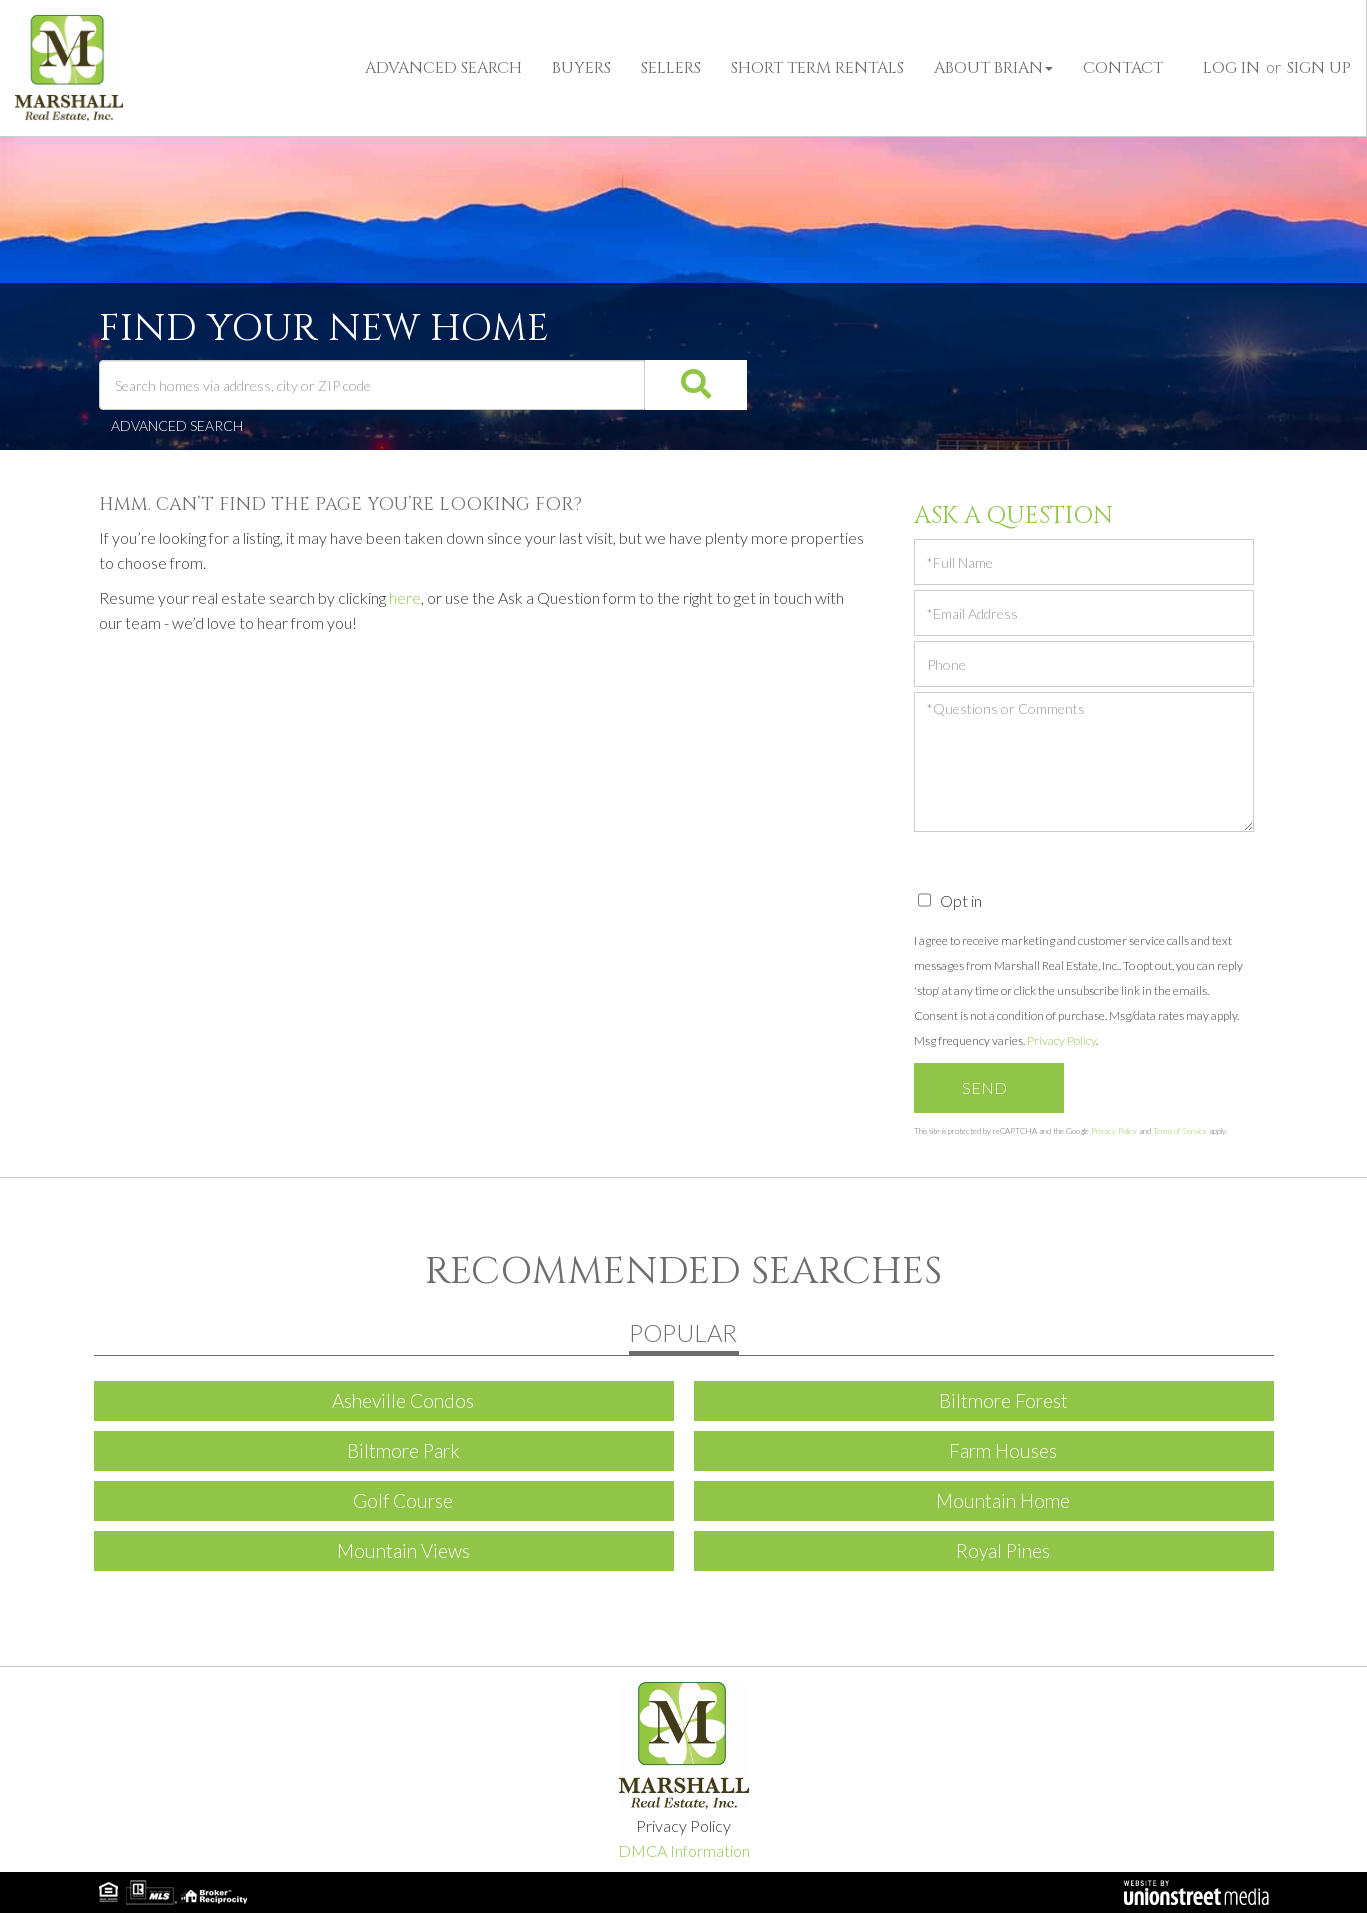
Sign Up (1319, 68)
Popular (683, 1332)
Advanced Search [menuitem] (443, 68)
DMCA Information (684, 1850)
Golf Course (403, 1500)
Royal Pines (1003, 1550)
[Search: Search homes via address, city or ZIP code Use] (372, 385)
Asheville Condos (403, 1400)
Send (984, 1087)
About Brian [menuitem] (993, 68)
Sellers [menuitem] (671, 68)
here (405, 597)
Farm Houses (1003, 1450)
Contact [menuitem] (1123, 68)
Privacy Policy (1061, 1040)
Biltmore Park (403, 1450)
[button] (675, 385)
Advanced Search (177, 425)
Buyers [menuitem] (581, 68)
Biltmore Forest (1003, 1400)
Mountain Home (1003, 1500)
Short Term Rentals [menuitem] (817, 68)
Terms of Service (1180, 1131)
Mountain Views (403, 1550)
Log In (1231, 68)
